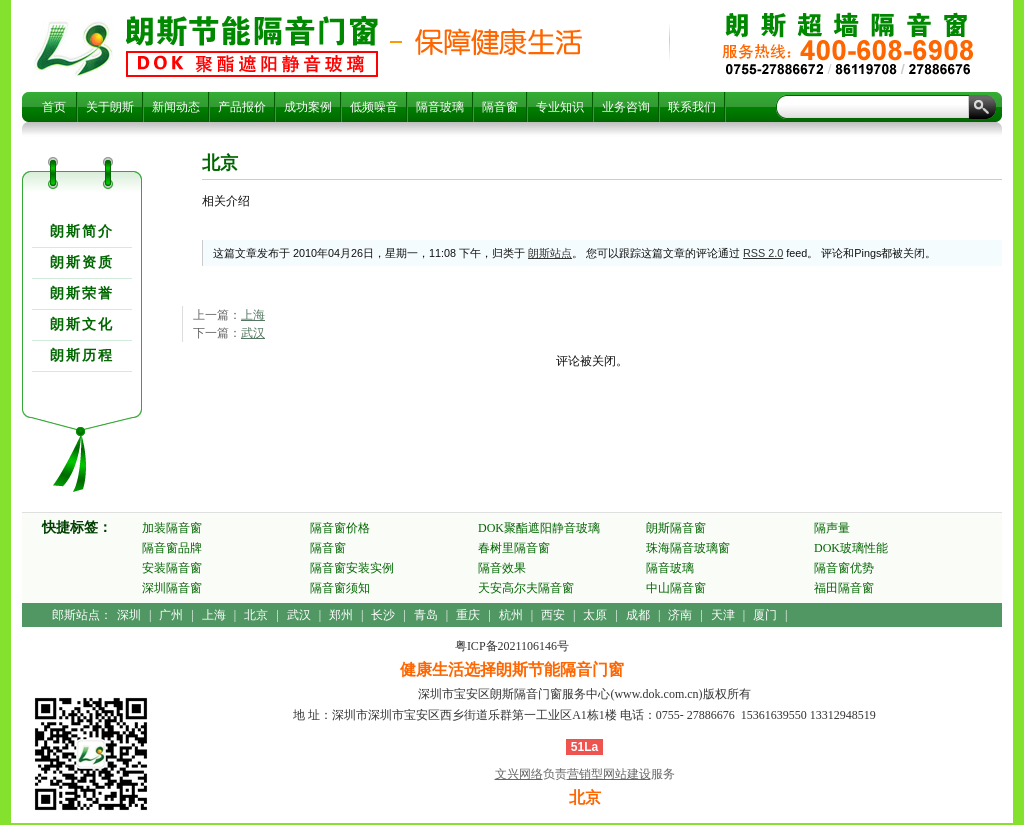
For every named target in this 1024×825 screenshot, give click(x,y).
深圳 (129, 615)
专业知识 (560, 107)
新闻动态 (176, 107)
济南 (680, 615)
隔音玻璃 (440, 107)
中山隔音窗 (676, 588)
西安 (553, 615)
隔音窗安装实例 (352, 568)
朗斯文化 (82, 324)
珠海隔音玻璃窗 (688, 548)
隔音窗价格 (340, 528)
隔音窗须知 (340, 588)
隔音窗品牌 (172, 548)
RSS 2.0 (763, 253)
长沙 (383, 615)
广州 (171, 615)
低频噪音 (374, 107)
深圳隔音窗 (172, 588)
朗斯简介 (82, 231)
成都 (638, 615)
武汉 (253, 333)
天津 (723, 615)
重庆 (468, 615)
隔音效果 (502, 568)
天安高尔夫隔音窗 (526, 588)
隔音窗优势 (844, 568)
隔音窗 (500, 107)
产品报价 (242, 107)
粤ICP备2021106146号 (512, 646)
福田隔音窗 (844, 588)
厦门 (765, 615)
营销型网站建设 (609, 774)
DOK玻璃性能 (851, 548)
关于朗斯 (110, 107)
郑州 (341, 615)
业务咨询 (626, 107)
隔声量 (832, 528)
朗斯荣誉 (82, 293)
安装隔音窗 (172, 568)
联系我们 (692, 107)
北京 (252, 46)
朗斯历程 (82, 355)
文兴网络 (519, 774)
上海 (253, 315)
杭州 (511, 615)
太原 (595, 615)
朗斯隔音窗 (676, 528)
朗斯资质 (82, 262)
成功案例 (308, 107)
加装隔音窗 (172, 528)
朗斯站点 (550, 253)
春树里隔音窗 (514, 548)
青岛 (426, 615)
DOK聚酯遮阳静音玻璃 (539, 528)
